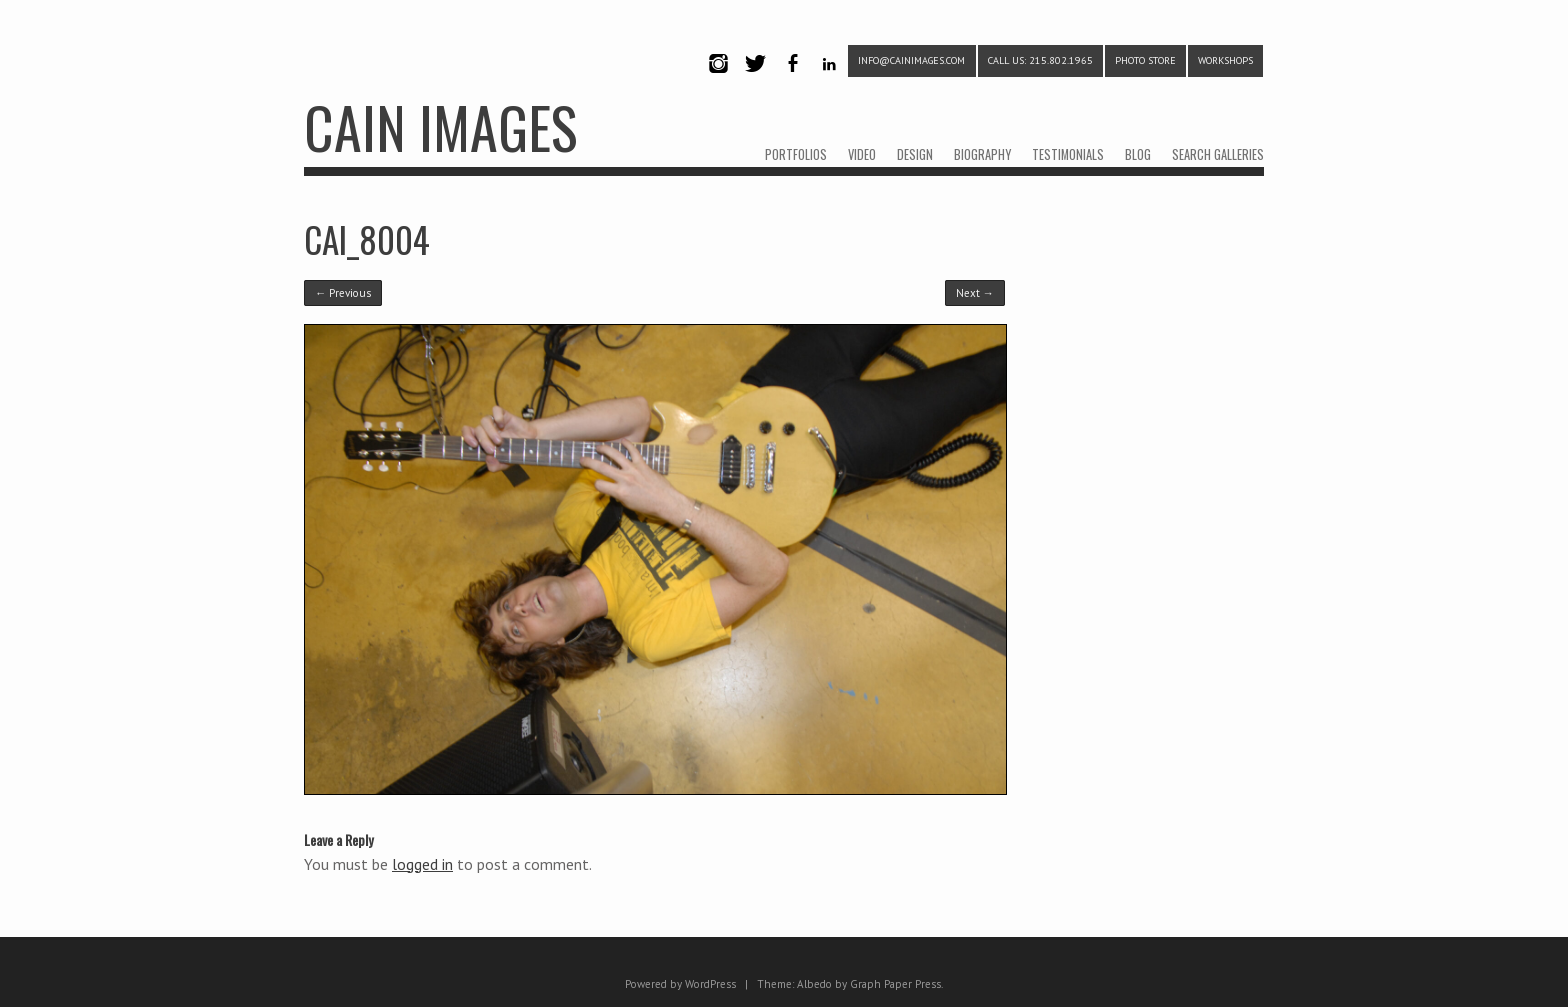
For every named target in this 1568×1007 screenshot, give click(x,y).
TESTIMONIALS (1068, 154)
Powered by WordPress (680, 984)
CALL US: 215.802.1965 (1040, 60)
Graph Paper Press (895, 984)
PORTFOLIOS (796, 154)
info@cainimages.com (911, 60)
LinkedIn (829, 80)
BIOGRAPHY (982, 154)
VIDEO (862, 154)
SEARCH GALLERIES (1218, 154)
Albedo (814, 984)
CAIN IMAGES (440, 126)
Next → (975, 293)
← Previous (343, 293)
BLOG (1138, 154)
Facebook (792, 80)
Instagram (718, 80)
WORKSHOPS (1225, 60)
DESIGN (915, 154)
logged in (422, 864)
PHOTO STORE (1145, 60)
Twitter (755, 80)
